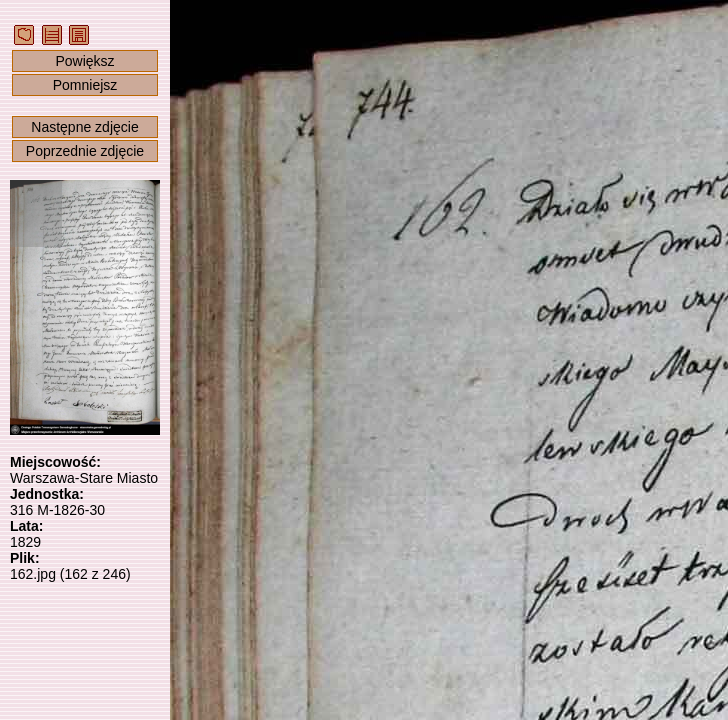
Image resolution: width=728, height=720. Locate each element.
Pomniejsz (85, 85)
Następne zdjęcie (84, 127)
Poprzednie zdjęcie (85, 151)
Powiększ (84, 61)
